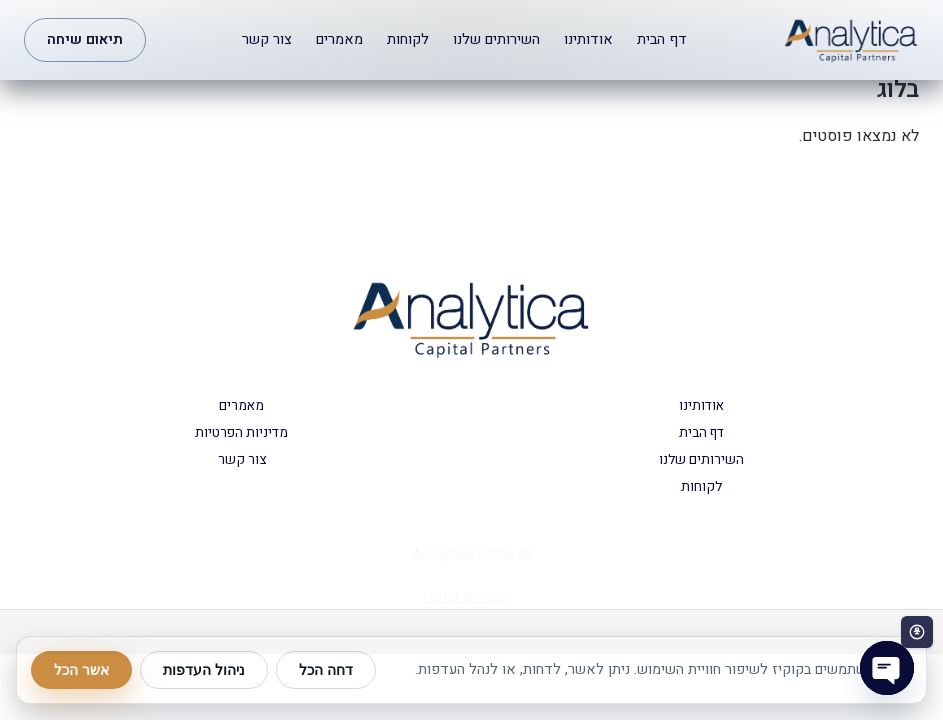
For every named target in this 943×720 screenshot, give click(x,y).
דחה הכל (326, 670)
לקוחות (408, 39)
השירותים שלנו (496, 39)
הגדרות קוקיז (465, 596)
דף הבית (662, 39)
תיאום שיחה (85, 39)
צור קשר (267, 39)
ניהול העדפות (204, 670)
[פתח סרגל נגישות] (917, 632)
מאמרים (339, 39)
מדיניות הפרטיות (241, 433)
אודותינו (588, 39)
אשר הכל (81, 670)
